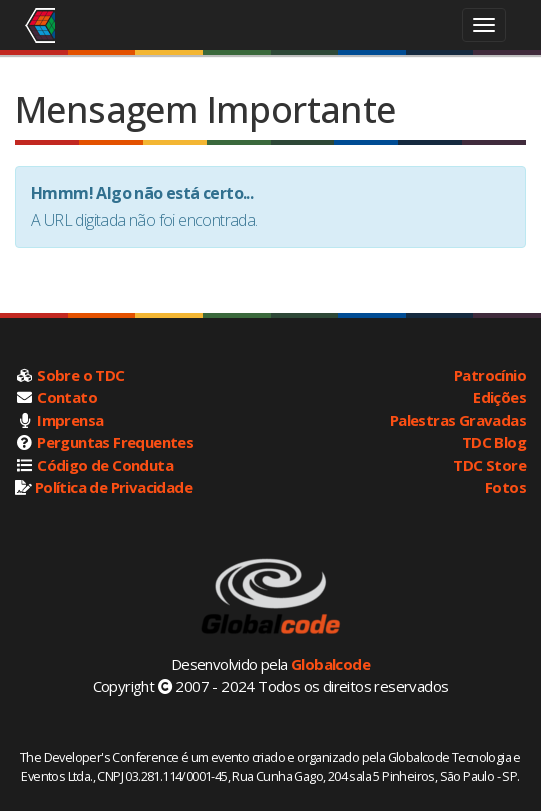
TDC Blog (494, 442)
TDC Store (489, 465)
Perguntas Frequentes (115, 442)
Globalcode (330, 664)
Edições (499, 397)
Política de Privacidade (113, 487)
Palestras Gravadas (458, 420)
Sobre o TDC (80, 375)
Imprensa (70, 420)
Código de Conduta (105, 465)
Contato (67, 397)
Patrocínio (490, 375)
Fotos (505, 487)
